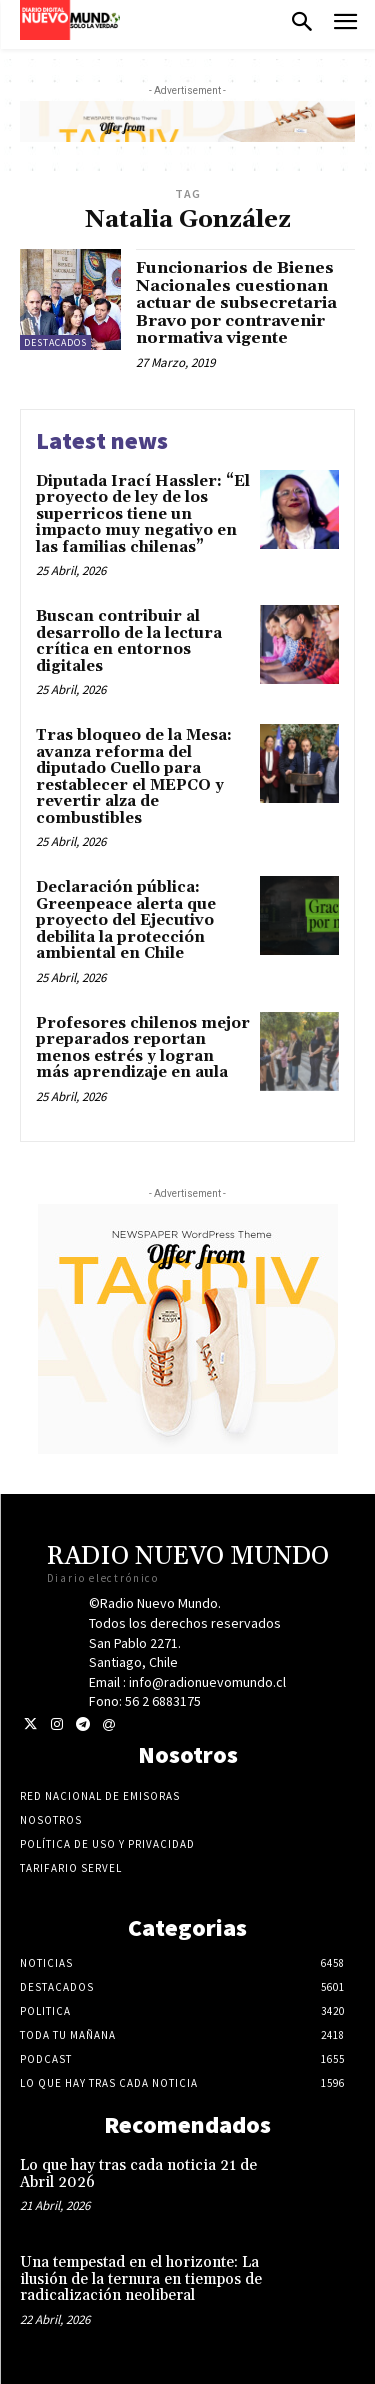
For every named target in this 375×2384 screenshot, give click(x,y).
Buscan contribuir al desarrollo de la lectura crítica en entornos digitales (129, 641)
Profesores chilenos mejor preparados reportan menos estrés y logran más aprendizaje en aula (143, 1048)
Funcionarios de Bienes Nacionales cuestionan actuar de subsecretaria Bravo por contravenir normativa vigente (236, 303)
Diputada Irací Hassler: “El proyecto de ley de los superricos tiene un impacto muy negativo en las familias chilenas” (143, 514)
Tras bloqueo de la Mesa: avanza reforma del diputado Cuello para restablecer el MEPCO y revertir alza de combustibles (134, 777)
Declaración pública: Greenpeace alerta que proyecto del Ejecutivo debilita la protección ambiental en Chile (126, 920)
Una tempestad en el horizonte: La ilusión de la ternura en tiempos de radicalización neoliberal (141, 2279)
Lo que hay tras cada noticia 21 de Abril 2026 (138, 2174)
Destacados (55, 342)
